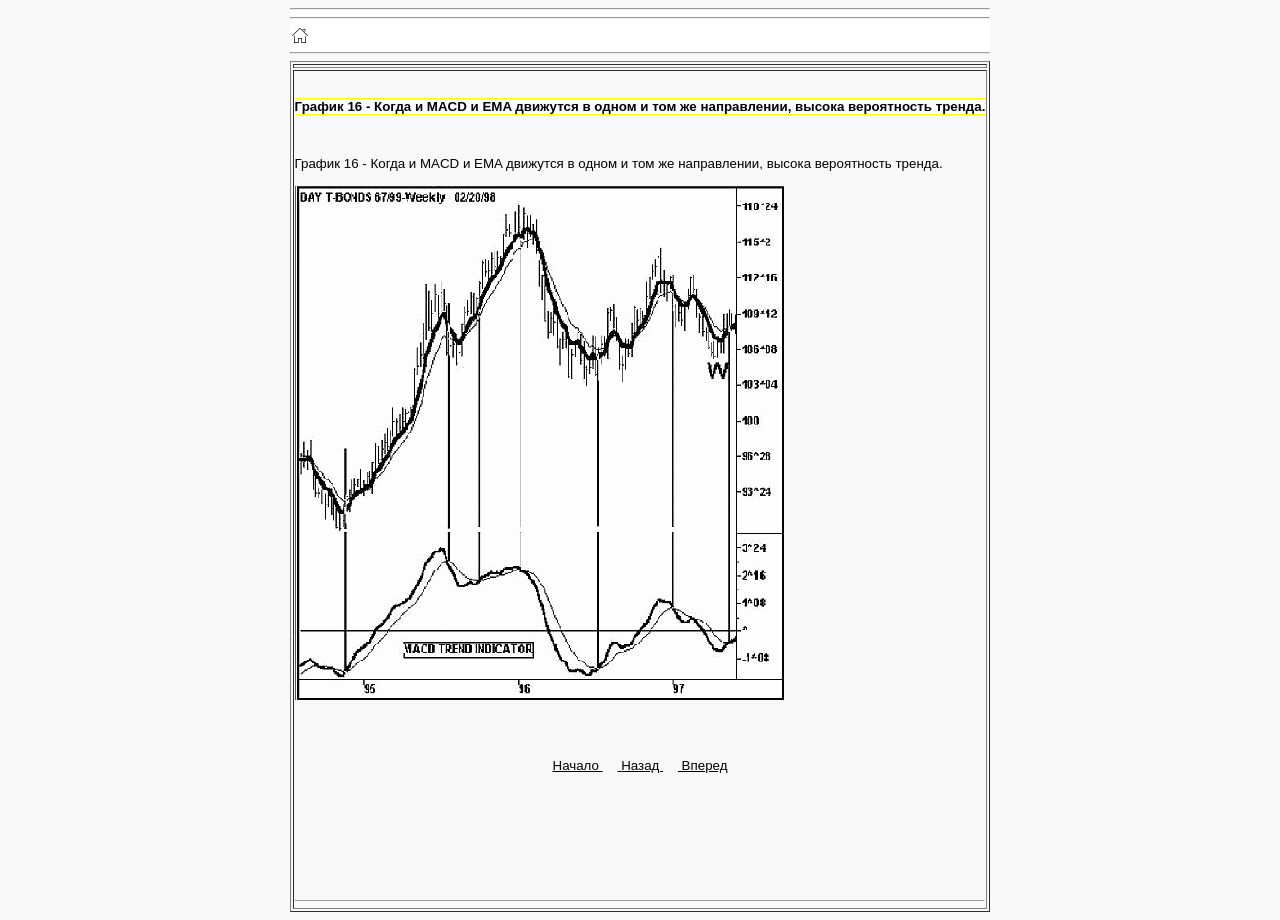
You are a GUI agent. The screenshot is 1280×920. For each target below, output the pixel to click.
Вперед (703, 765)
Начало (578, 765)
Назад (640, 765)
